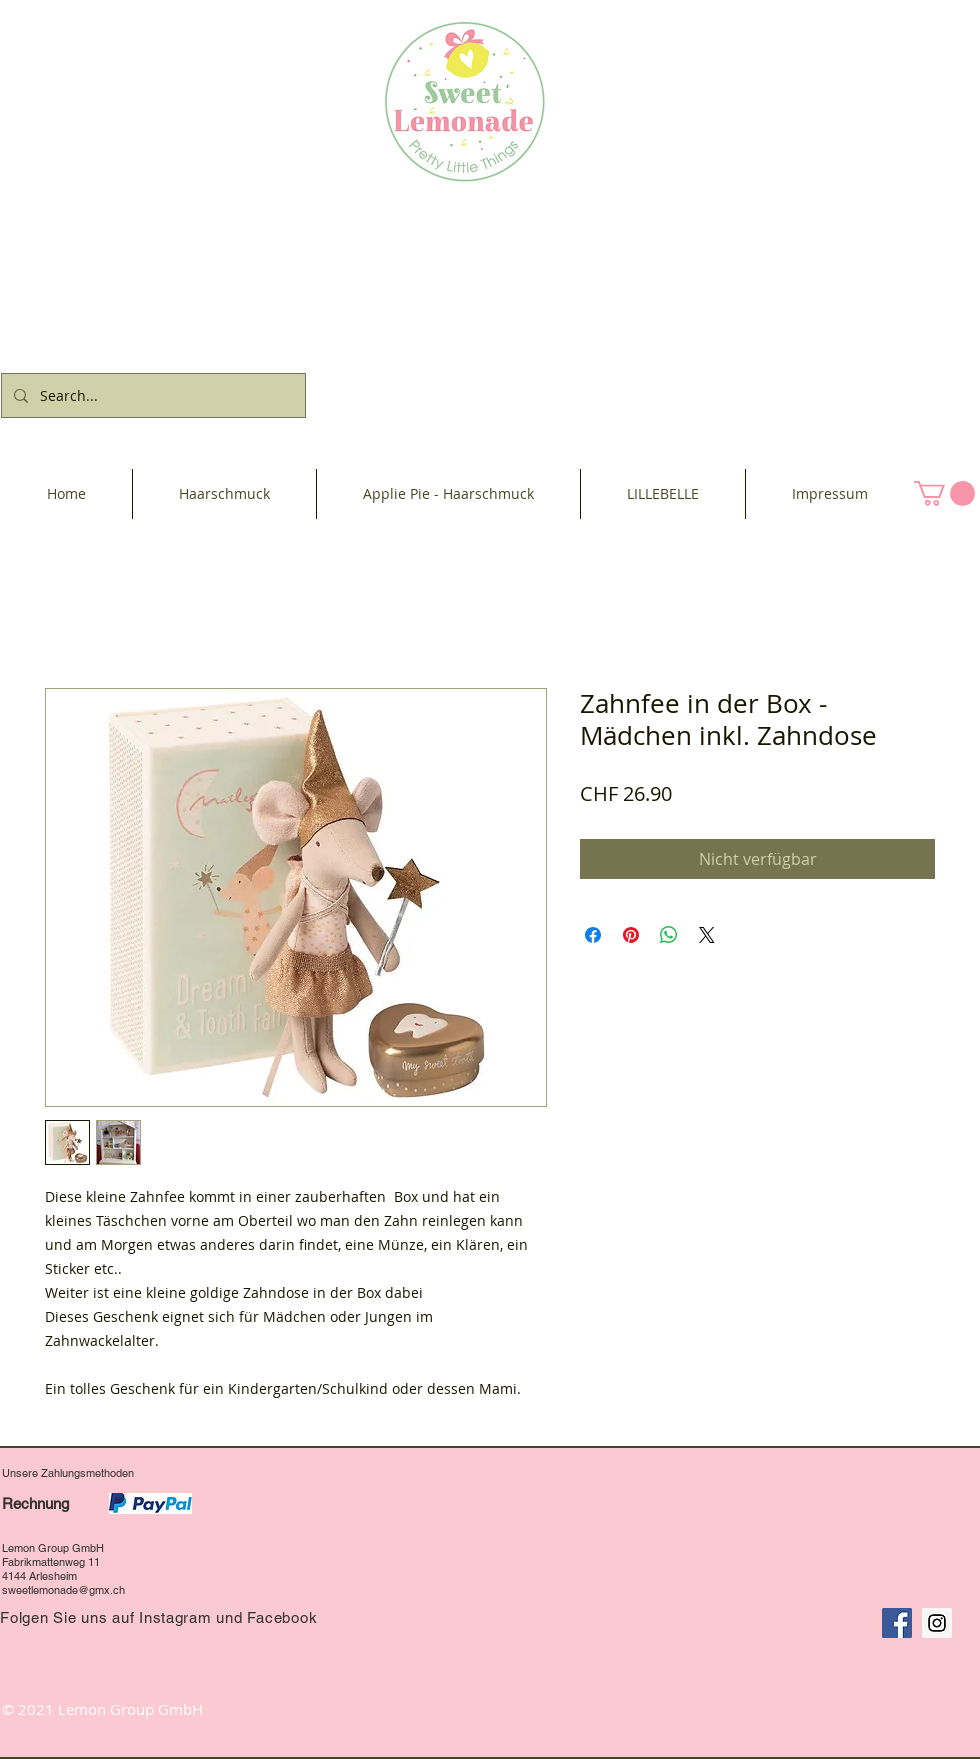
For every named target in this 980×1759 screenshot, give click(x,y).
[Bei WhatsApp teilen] (669, 935)
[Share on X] (707, 935)
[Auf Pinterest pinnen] (631, 935)
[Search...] (151, 395)
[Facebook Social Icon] (897, 1623)
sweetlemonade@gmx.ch (63, 1590)
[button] (944, 493)
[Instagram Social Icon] (937, 1623)
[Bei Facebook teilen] (593, 935)
